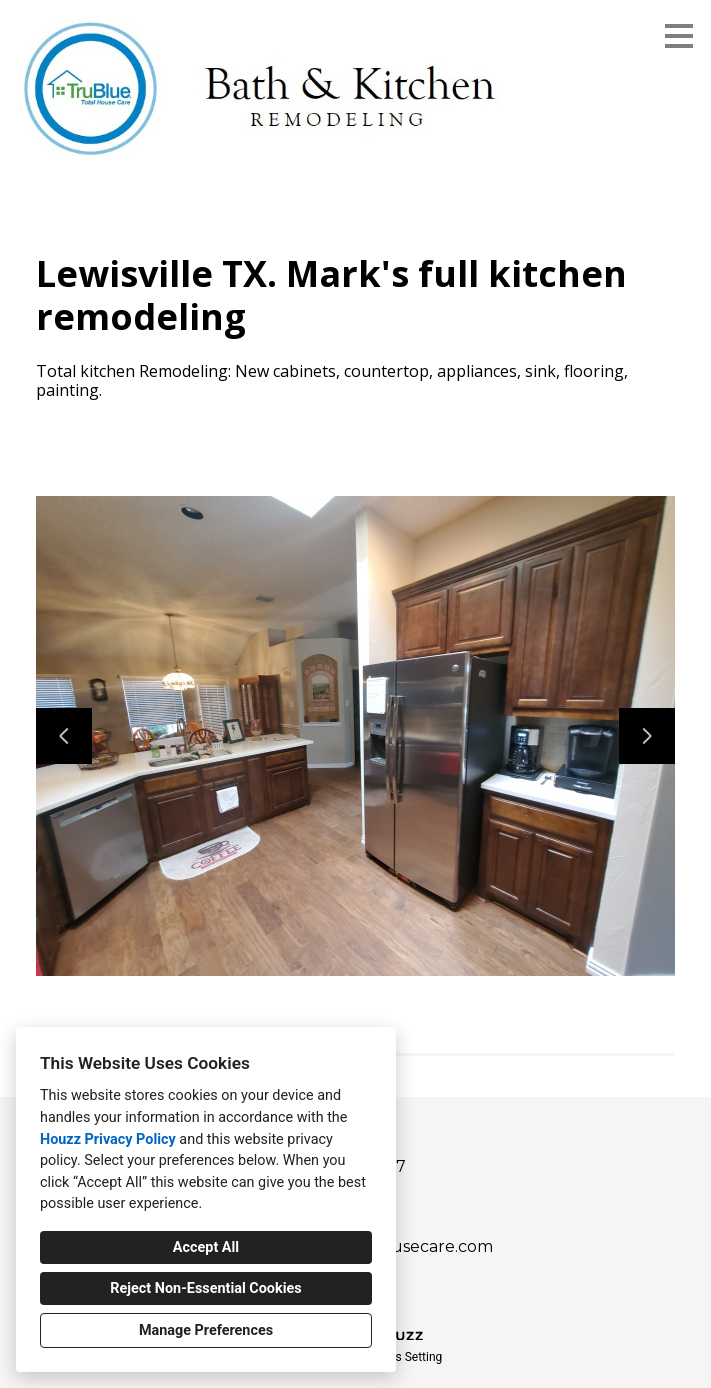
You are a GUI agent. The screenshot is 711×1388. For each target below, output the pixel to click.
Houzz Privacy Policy (108, 1139)
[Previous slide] (64, 736)
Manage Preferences (206, 1330)
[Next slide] (647, 736)
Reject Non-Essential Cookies (205, 1288)
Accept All (206, 1247)
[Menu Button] (679, 36)
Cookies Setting (401, 1357)
